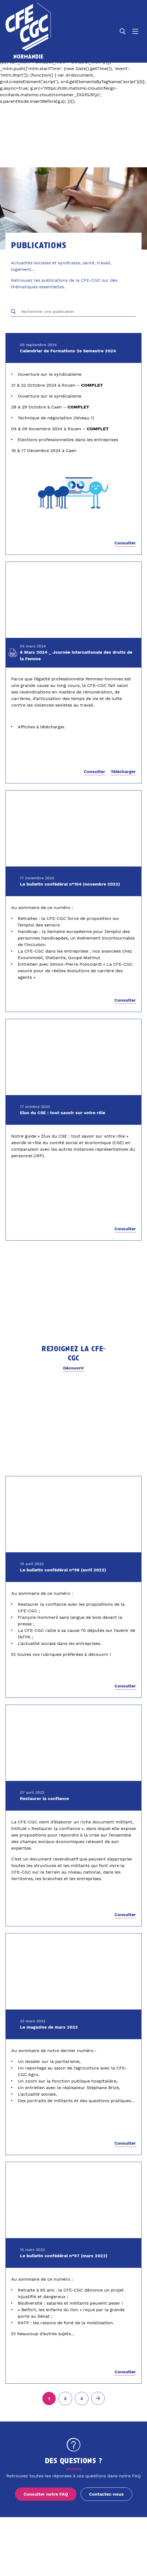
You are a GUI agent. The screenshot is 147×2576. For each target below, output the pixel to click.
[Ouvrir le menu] (135, 31)
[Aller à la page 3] (82, 2398)
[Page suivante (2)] (98, 2398)
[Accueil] (28, 31)
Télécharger (123, 771)
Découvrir (73, 1368)
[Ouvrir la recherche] (122, 31)
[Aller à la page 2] (65, 2398)
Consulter (125, 543)
